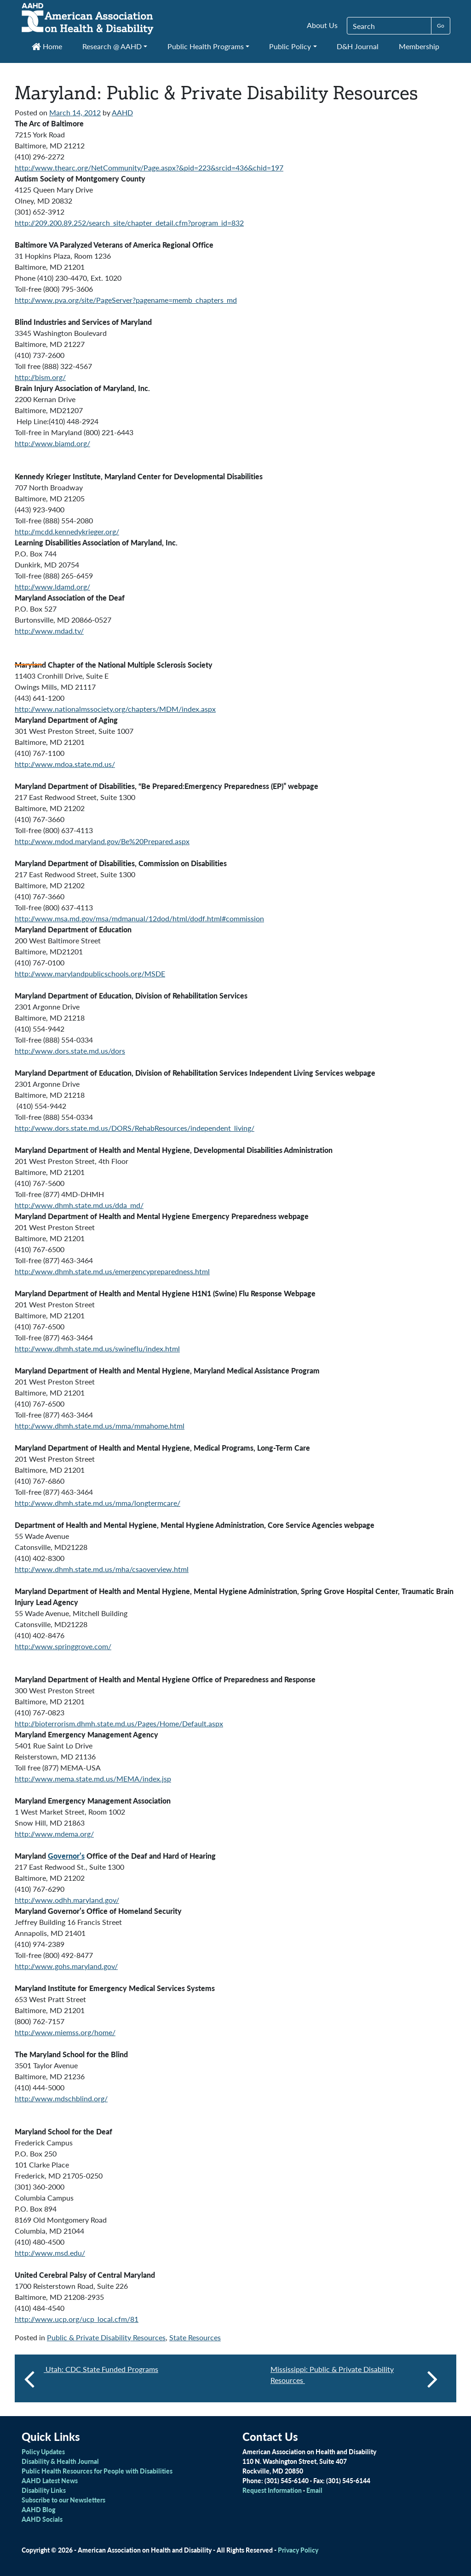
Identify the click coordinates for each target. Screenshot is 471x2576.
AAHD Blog (38, 2509)
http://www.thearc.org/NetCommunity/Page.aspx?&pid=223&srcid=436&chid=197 (149, 167)
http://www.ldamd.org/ (52, 586)
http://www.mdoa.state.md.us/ (65, 764)
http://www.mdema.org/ (54, 1833)
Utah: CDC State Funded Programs (101, 2369)
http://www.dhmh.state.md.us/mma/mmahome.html (99, 1425)
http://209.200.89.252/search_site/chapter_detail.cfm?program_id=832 (129, 222)
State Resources (195, 2337)
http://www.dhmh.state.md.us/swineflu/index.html (97, 1348)
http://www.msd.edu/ (50, 2252)
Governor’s (66, 1855)
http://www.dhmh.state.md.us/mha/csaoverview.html (102, 1569)
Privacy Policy (298, 2549)
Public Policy (290, 46)
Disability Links (44, 2490)
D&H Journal (358, 46)
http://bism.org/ (40, 377)
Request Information (272, 2490)
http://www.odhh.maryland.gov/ (67, 1900)
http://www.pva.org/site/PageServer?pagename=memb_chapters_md (126, 300)
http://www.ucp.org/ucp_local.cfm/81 (76, 2319)
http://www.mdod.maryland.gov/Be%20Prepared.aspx (102, 841)
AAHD (122, 112)
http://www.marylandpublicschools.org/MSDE (90, 973)
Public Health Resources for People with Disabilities (97, 2470)
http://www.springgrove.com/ (63, 1646)
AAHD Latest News (50, 2480)
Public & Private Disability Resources (106, 2337)
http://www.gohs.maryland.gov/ (66, 1966)
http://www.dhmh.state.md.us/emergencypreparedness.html (112, 1271)
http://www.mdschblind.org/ (61, 2098)
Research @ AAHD (112, 46)
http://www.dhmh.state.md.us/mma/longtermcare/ (97, 1503)
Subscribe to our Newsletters (63, 2499)
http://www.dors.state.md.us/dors (70, 1050)
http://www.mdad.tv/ (49, 630)
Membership (419, 46)
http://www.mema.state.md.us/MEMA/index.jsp (93, 1778)
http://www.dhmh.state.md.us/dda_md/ (79, 1205)
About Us (322, 25)
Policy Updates (43, 2451)
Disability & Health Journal (60, 2461)
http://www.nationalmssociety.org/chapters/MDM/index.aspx (115, 709)
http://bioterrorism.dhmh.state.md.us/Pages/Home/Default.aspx (119, 1723)
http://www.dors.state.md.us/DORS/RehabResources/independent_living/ (134, 1128)
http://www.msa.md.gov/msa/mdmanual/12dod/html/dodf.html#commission (139, 918)
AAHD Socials (42, 2519)
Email (314, 2490)
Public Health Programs (205, 46)
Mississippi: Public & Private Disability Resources (354, 2378)
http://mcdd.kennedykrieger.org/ (67, 531)
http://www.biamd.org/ (52, 443)
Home (47, 46)
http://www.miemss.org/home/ (65, 2032)
